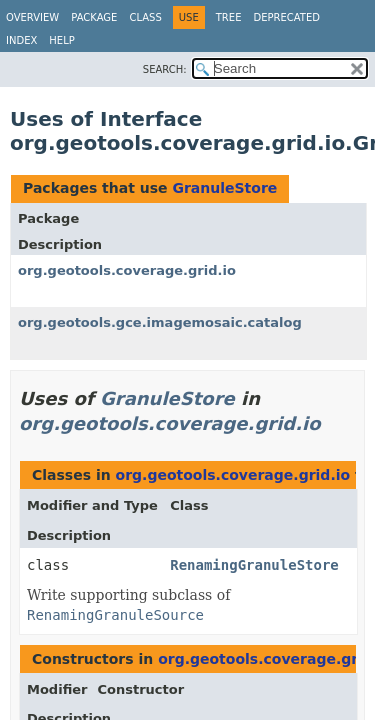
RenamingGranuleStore (254, 565)
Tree (229, 17)
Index (21, 40)
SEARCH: (165, 69)
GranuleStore (224, 188)
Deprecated (286, 17)
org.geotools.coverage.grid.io (127, 270)
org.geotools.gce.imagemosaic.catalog (160, 322)
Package (94, 17)
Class (145, 17)
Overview (32, 17)
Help (61, 40)
